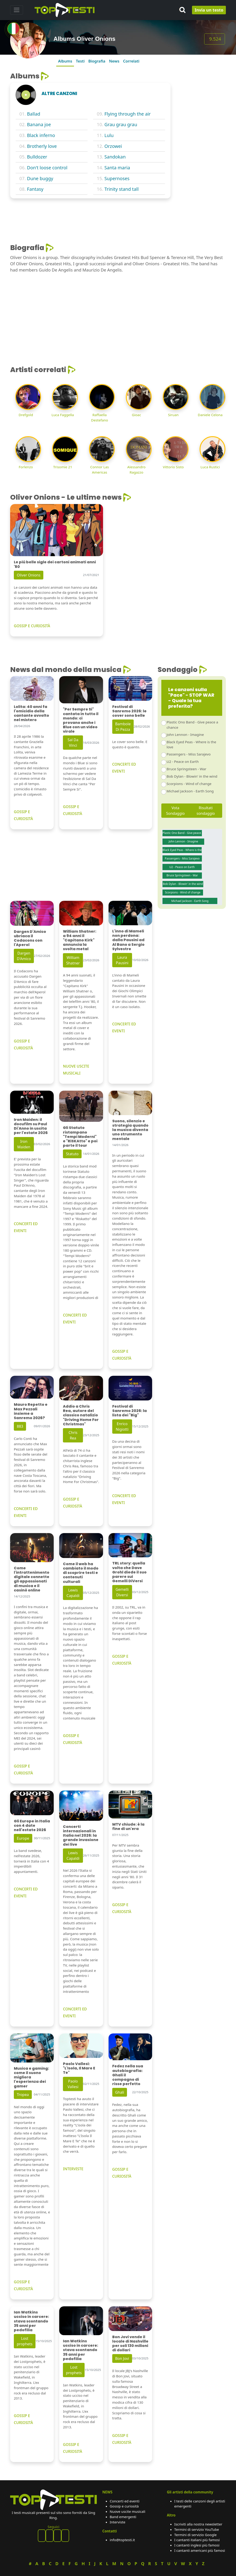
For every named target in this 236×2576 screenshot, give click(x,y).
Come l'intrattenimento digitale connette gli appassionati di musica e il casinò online (31, 1579)
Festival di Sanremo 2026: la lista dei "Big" (129, 1411)
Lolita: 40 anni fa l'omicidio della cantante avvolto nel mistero (31, 713)
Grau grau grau (120, 124)
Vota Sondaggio (175, 810)
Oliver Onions (28, 575)
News (114, 61)
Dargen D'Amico (24, 956)
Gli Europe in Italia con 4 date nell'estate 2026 (32, 1825)
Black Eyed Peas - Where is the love (191, 744)
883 (20, 1426)
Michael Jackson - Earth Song (190, 791)
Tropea (23, 2094)
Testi (80, 61)
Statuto (72, 1153)
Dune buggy (40, 178)
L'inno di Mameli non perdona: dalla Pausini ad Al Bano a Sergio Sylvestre (128, 940)
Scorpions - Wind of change (189, 783)
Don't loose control (47, 167)
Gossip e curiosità (124, 2506)
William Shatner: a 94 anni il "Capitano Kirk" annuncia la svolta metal (79, 940)
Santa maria (117, 167)
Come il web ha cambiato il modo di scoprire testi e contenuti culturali (80, 1572)
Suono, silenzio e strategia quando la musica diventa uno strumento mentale (130, 1129)
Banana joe (39, 124)
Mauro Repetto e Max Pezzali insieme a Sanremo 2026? (30, 1411)
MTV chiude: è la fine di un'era (128, 1826)
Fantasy (35, 189)
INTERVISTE (73, 2168)
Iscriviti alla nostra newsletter (198, 2524)
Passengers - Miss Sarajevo (189, 754)
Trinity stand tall (121, 189)
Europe (23, 1838)
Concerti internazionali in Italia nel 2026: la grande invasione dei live (80, 1835)
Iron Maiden (23, 1144)
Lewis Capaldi (73, 1593)
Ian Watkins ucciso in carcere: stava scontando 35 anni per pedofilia (31, 2321)
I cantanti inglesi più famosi (196, 2545)
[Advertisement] (201, 141)
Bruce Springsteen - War (186, 769)
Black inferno (41, 135)
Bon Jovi (122, 2358)
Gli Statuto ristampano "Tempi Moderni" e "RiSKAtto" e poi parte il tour (80, 1136)
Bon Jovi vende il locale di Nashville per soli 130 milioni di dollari (130, 2343)
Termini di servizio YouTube (196, 2529)
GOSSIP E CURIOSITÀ (32, 625)
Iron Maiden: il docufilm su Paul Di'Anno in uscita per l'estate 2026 (31, 1126)
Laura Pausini (122, 960)
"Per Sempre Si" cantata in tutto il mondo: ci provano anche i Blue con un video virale (80, 720)
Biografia (96, 61)
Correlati (131, 61)
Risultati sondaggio (206, 810)
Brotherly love (42, 146)
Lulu (109, 135)
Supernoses (117, 178)
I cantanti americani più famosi (199, 2550)
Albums (65, 61)
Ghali (119, 2092)
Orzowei (113, 146)
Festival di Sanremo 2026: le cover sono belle (129, 711)
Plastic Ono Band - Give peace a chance (192, 725)
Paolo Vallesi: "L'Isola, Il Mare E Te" (79, 2068)
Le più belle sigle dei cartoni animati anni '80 (55, 564)
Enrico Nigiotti (122, 1426)
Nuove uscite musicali (127, 2511)
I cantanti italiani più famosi (197, 2539)
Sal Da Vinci (73, 742)
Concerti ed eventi (124, 2501)
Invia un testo (209, 10)
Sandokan (115, 157)
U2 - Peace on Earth (183, 761)
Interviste (117, 2522)
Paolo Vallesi (73, 2084)
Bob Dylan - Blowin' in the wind (192, 776)
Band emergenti (123, 2516)
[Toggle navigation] (16, 10)
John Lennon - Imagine (185, 734)
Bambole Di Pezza (123, 726)
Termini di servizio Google (195, 2534)
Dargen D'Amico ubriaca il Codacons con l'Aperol (30, 938)
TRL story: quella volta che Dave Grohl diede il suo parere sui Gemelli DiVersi (129, 1572)
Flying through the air (127, 114)
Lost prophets (24, 2341)
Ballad (33, 114)
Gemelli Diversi (122, 1592)
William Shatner (73, 960)
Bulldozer (37, 157)
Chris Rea (72, 1435)
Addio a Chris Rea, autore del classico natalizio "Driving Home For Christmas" (81, 1415)
